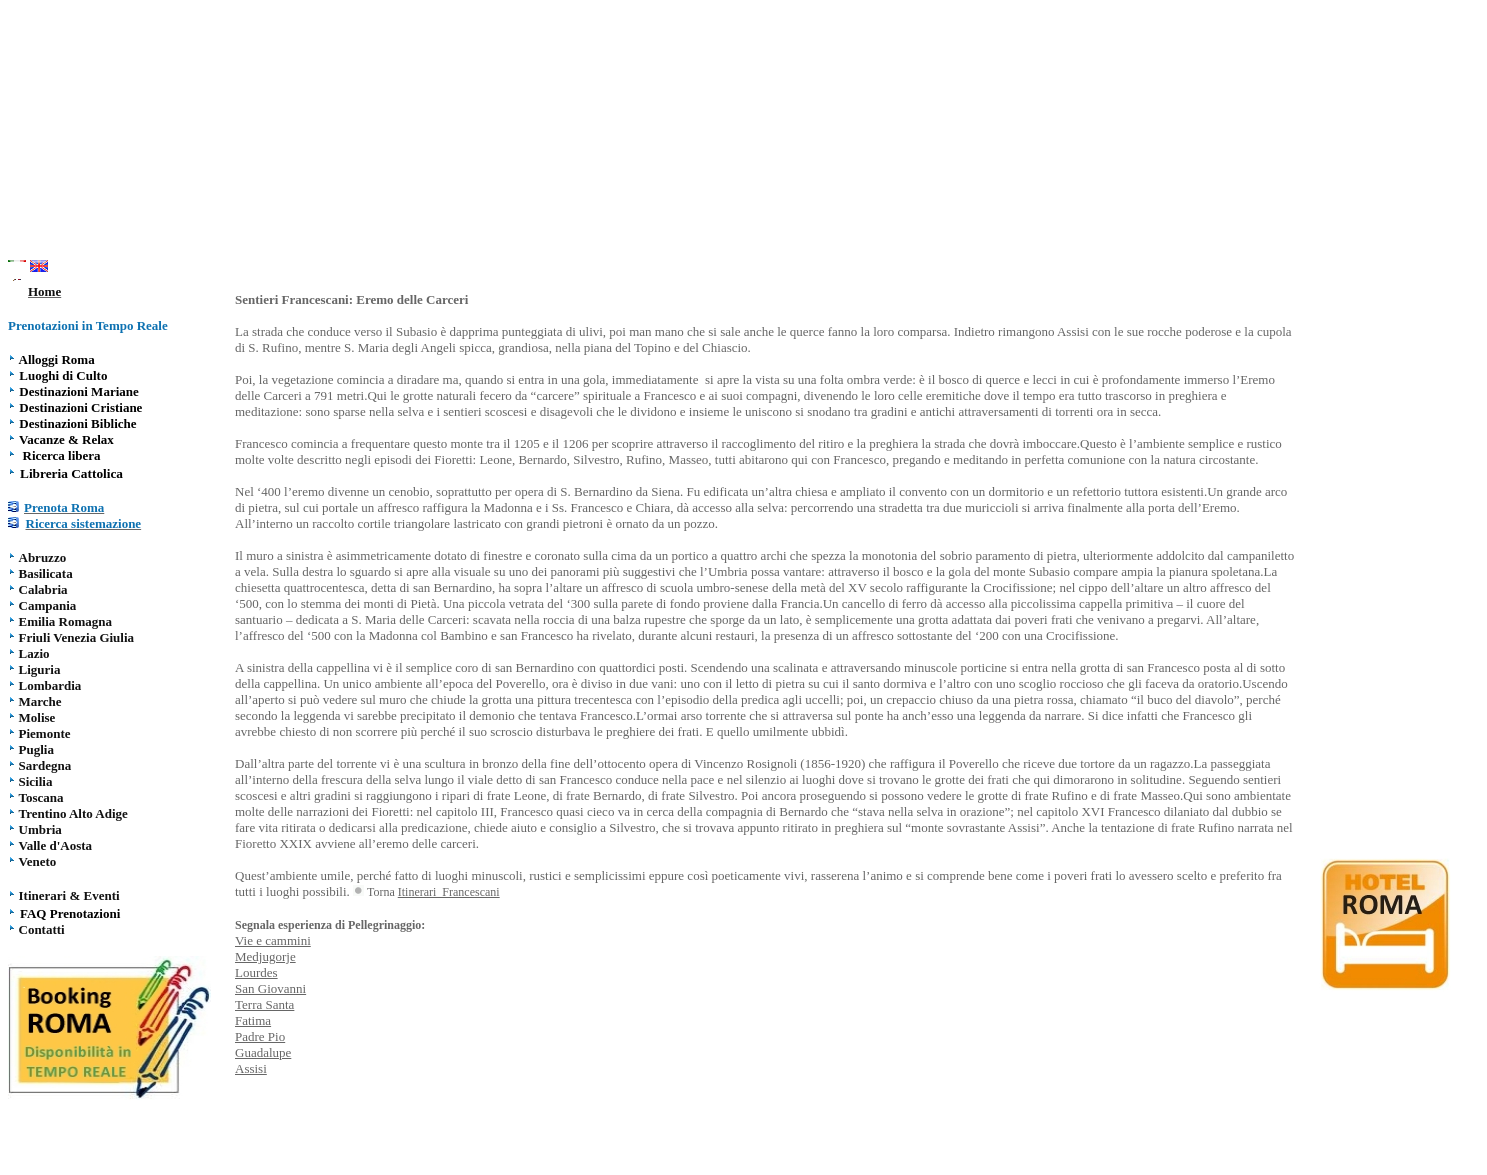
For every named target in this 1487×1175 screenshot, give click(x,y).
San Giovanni (270, 988)
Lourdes (256, 972)
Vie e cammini (273, 940)
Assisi (251, 1068)
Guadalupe (263, 1052)
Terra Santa (264, 1004)
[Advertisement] (744, 133)
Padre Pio (260, 1036)
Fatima (253, 1020)
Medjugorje (265, 956)
